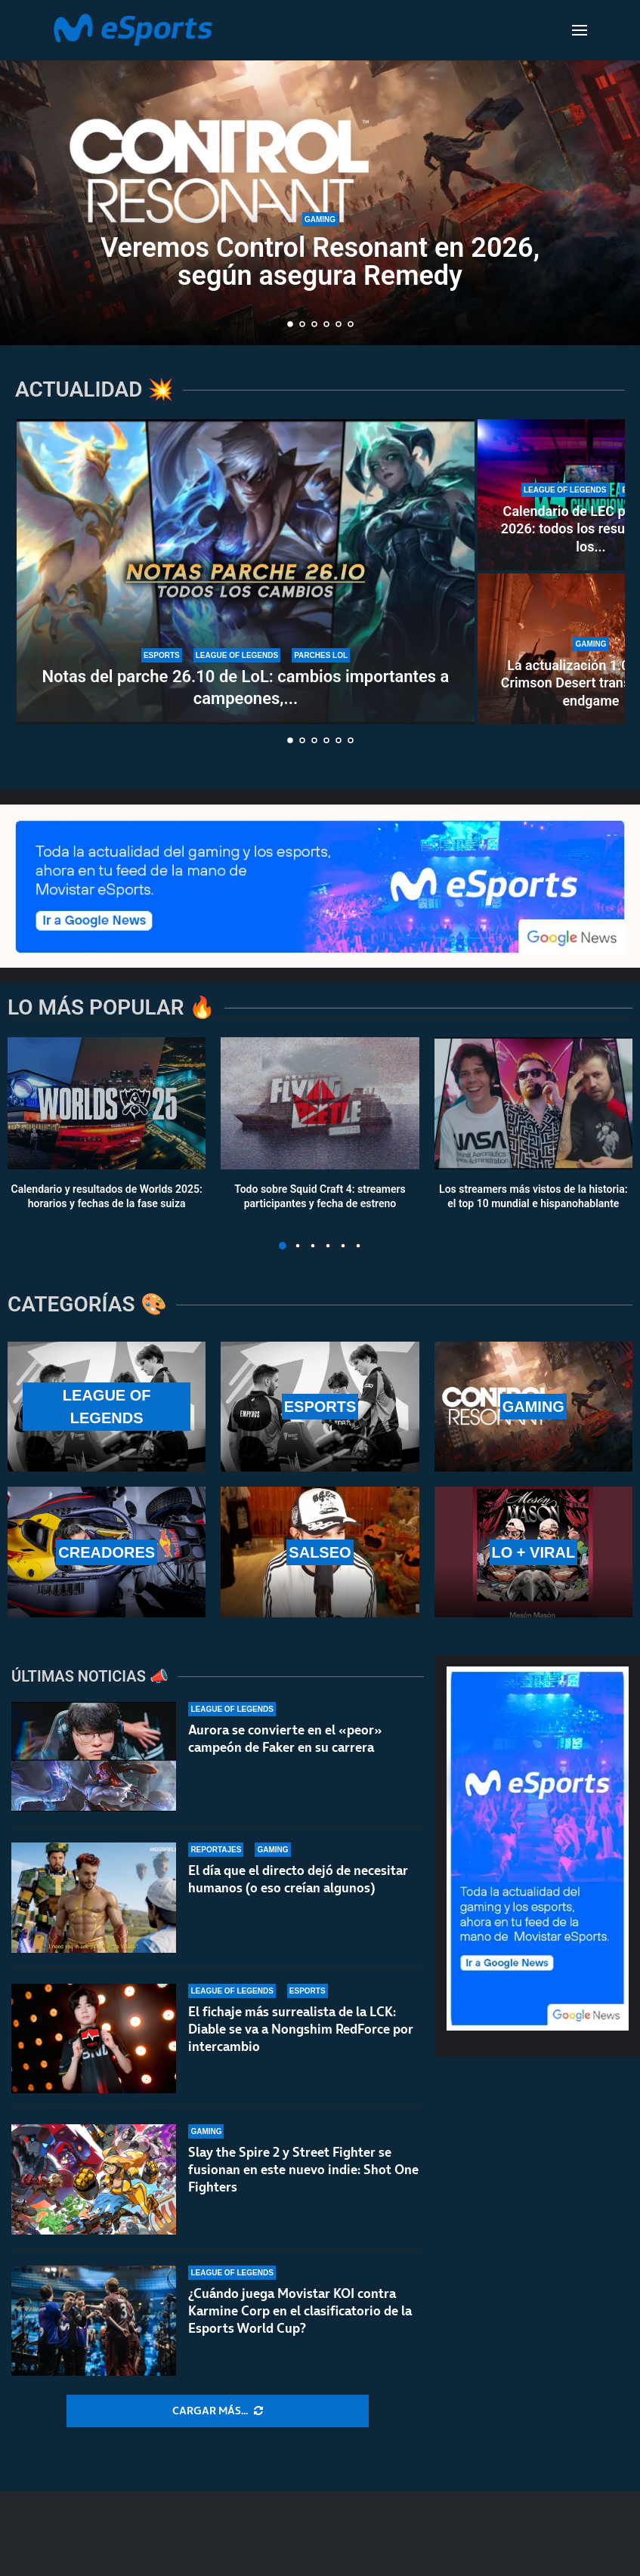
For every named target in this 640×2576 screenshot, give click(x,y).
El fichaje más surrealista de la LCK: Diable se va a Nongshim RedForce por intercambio (300, 2029)
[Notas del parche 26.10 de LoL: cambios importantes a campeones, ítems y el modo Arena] (246, 571)
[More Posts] (217, 2411)
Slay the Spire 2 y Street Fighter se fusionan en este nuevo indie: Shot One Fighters (303, 2169)
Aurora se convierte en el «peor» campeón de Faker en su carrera (285, 1738)
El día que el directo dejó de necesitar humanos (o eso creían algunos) (298, 1879)
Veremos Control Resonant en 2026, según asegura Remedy (320, 262)
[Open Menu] (579, 30)
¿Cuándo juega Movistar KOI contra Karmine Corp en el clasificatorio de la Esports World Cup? (300, 2310)
